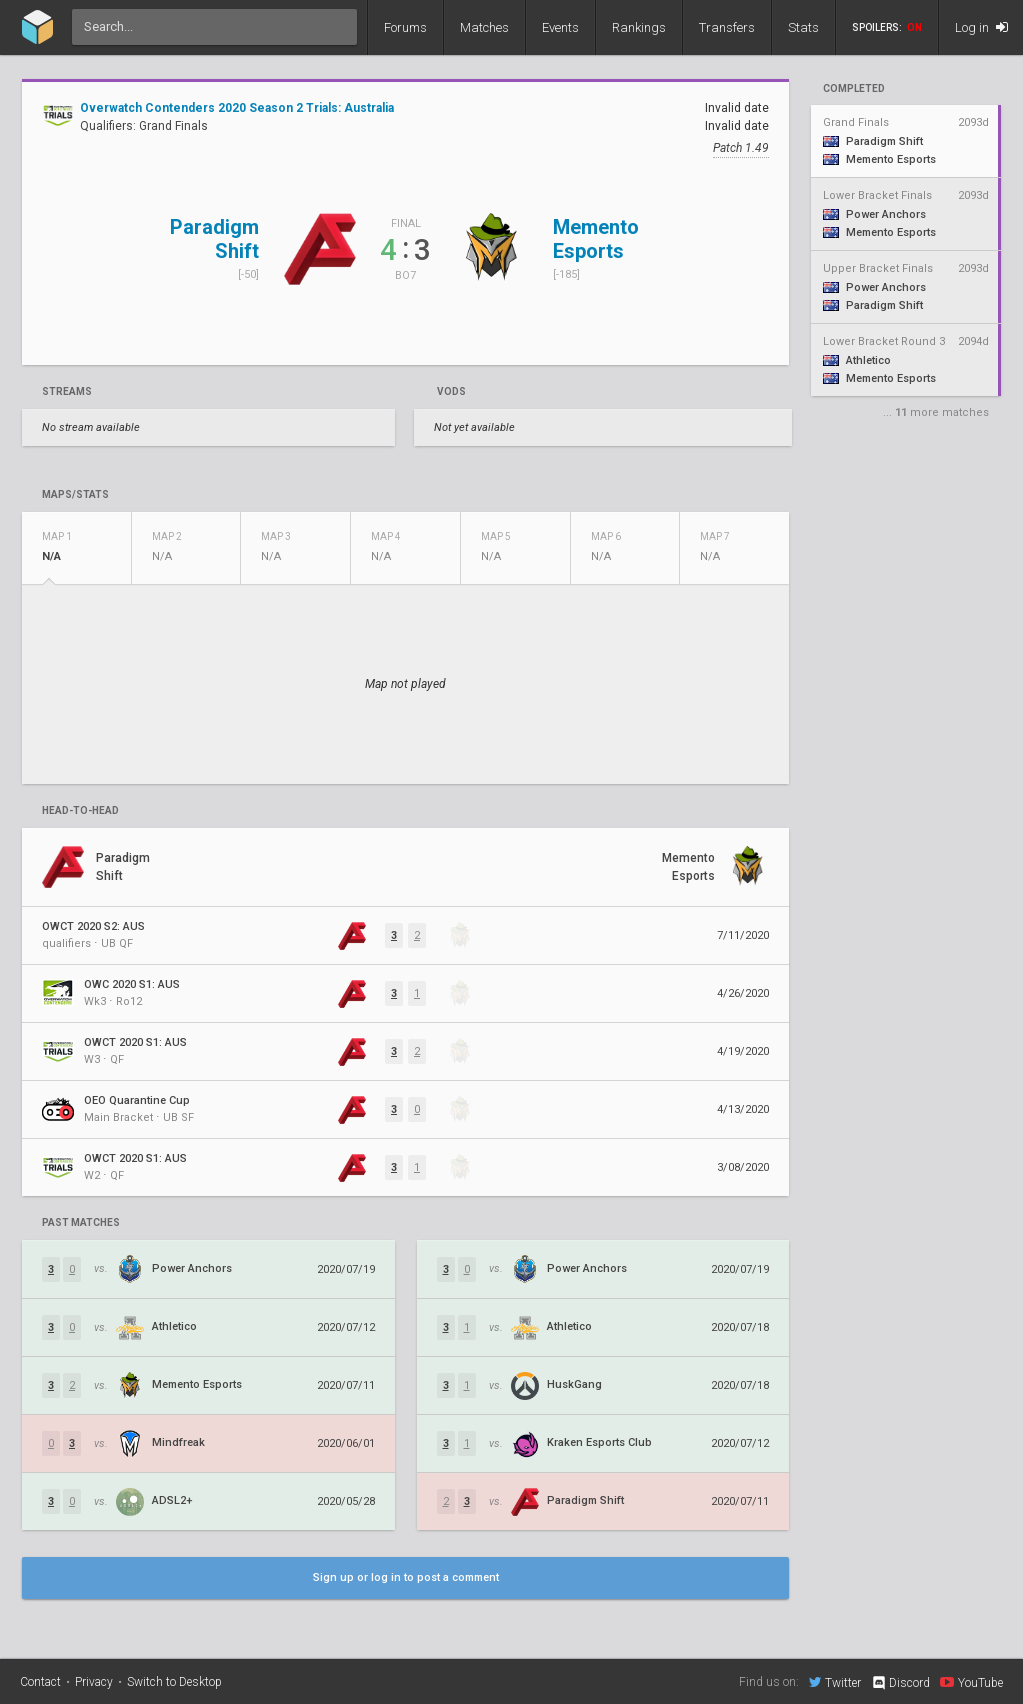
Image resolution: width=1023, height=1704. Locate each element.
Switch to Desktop (174, 1682)
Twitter (835, 1682)
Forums (405, 27)
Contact (40, 1682)
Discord (900, 1683)
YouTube (971, 1682)
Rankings (639, 27)
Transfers (727, 27)
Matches (484, 27)
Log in (981, 27)
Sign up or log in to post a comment (406, 1577)
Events (560, 27)
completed (854, 89)
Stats (803, 27)
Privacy (94, 1682)
